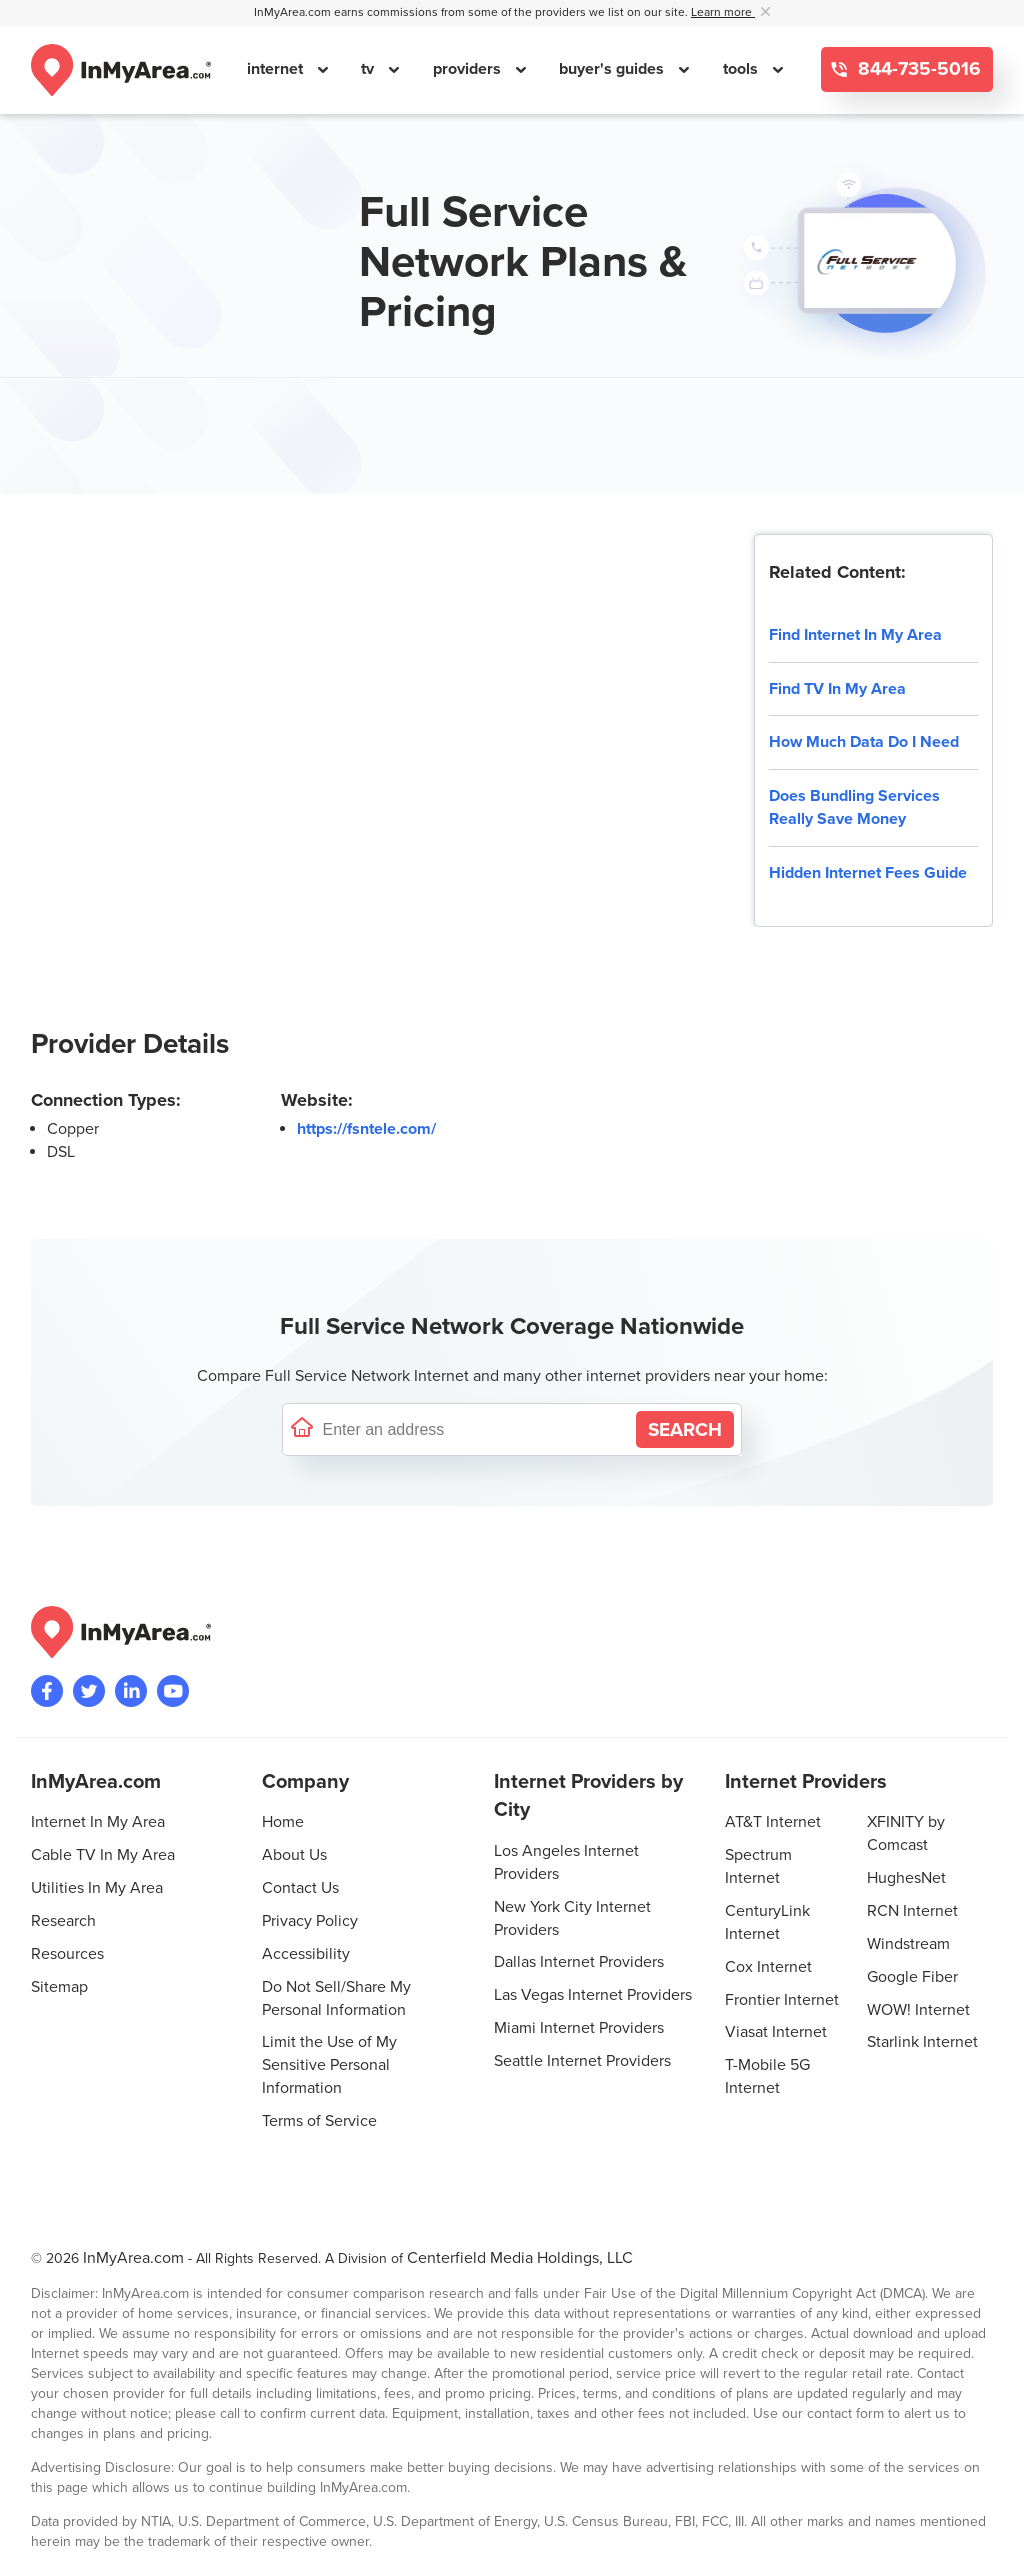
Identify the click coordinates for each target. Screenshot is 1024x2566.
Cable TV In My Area (103, 1855)
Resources (67, 1954)
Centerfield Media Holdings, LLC (520, 2258)
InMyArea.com (133, 2258)
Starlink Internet (922, 2042)
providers (469, 69)
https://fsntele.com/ (366, 1129)
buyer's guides (613, 69)
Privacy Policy (310, 1921)
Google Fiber (912, 1977)
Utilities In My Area (97, 1888)
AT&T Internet (773, 1822)
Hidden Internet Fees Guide (868, 873)
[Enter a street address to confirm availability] (475, 1429)
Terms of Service (319, 2121)
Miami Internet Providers (579, 2028)
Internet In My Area (98, 1822)
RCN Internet (912, 1911)
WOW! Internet (918, 2010)
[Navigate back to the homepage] (121, 70)
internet (277, 69)
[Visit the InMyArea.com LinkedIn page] (131, 1691)
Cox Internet (768, 1967)
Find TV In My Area (837, 689)
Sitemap (59, 1987)
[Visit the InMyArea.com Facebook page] (47, 1691)
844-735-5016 (917, 69)
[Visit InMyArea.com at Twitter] (89, 1691)
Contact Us (300, 1888)
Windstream (908, 1944)
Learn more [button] (723, 12)
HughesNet (906, 1878)
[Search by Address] (685, 1429)
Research (63, 1921)
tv (369, 69)
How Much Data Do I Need (864, 742)
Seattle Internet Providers (582, 2061)
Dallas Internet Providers (579, 1962)
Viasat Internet (776, 2032)
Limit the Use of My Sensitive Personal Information (329, 2065)
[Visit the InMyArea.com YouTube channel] (173, 1691)
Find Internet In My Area (855, 635)
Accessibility (306, 1954)
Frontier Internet (782, 2000)
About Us (294, 1855)
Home (283, 1822)
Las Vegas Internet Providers (593, 1995)
